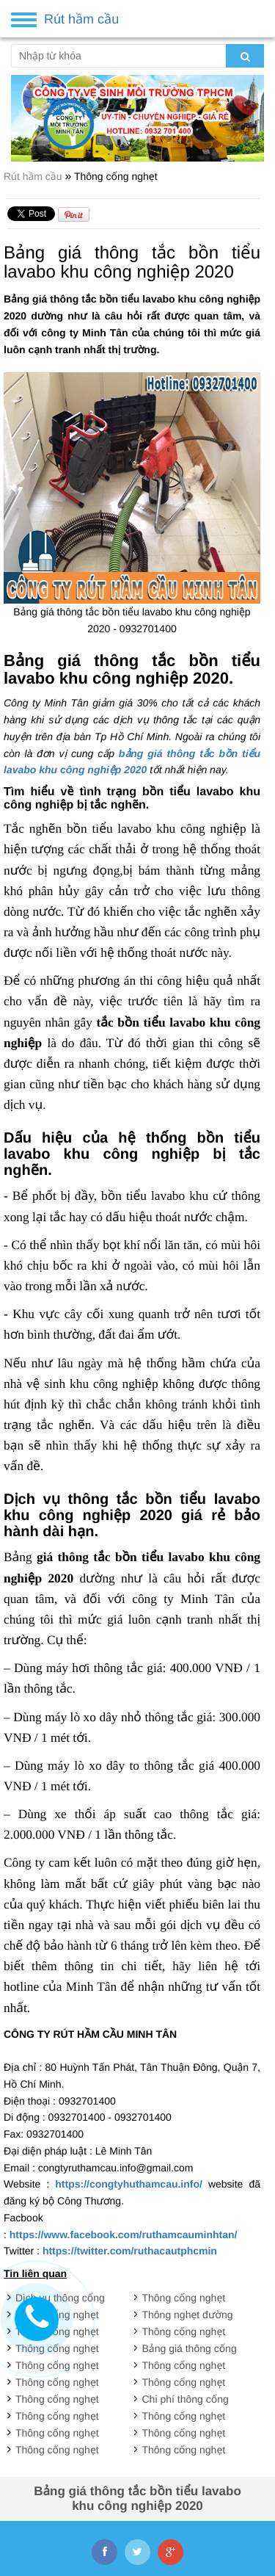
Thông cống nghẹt (116, 176)
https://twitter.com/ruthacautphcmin (130, 2251)
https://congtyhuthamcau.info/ (128, 2184)
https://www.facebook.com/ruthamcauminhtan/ (124, 2234)
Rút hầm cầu (34, 176)
